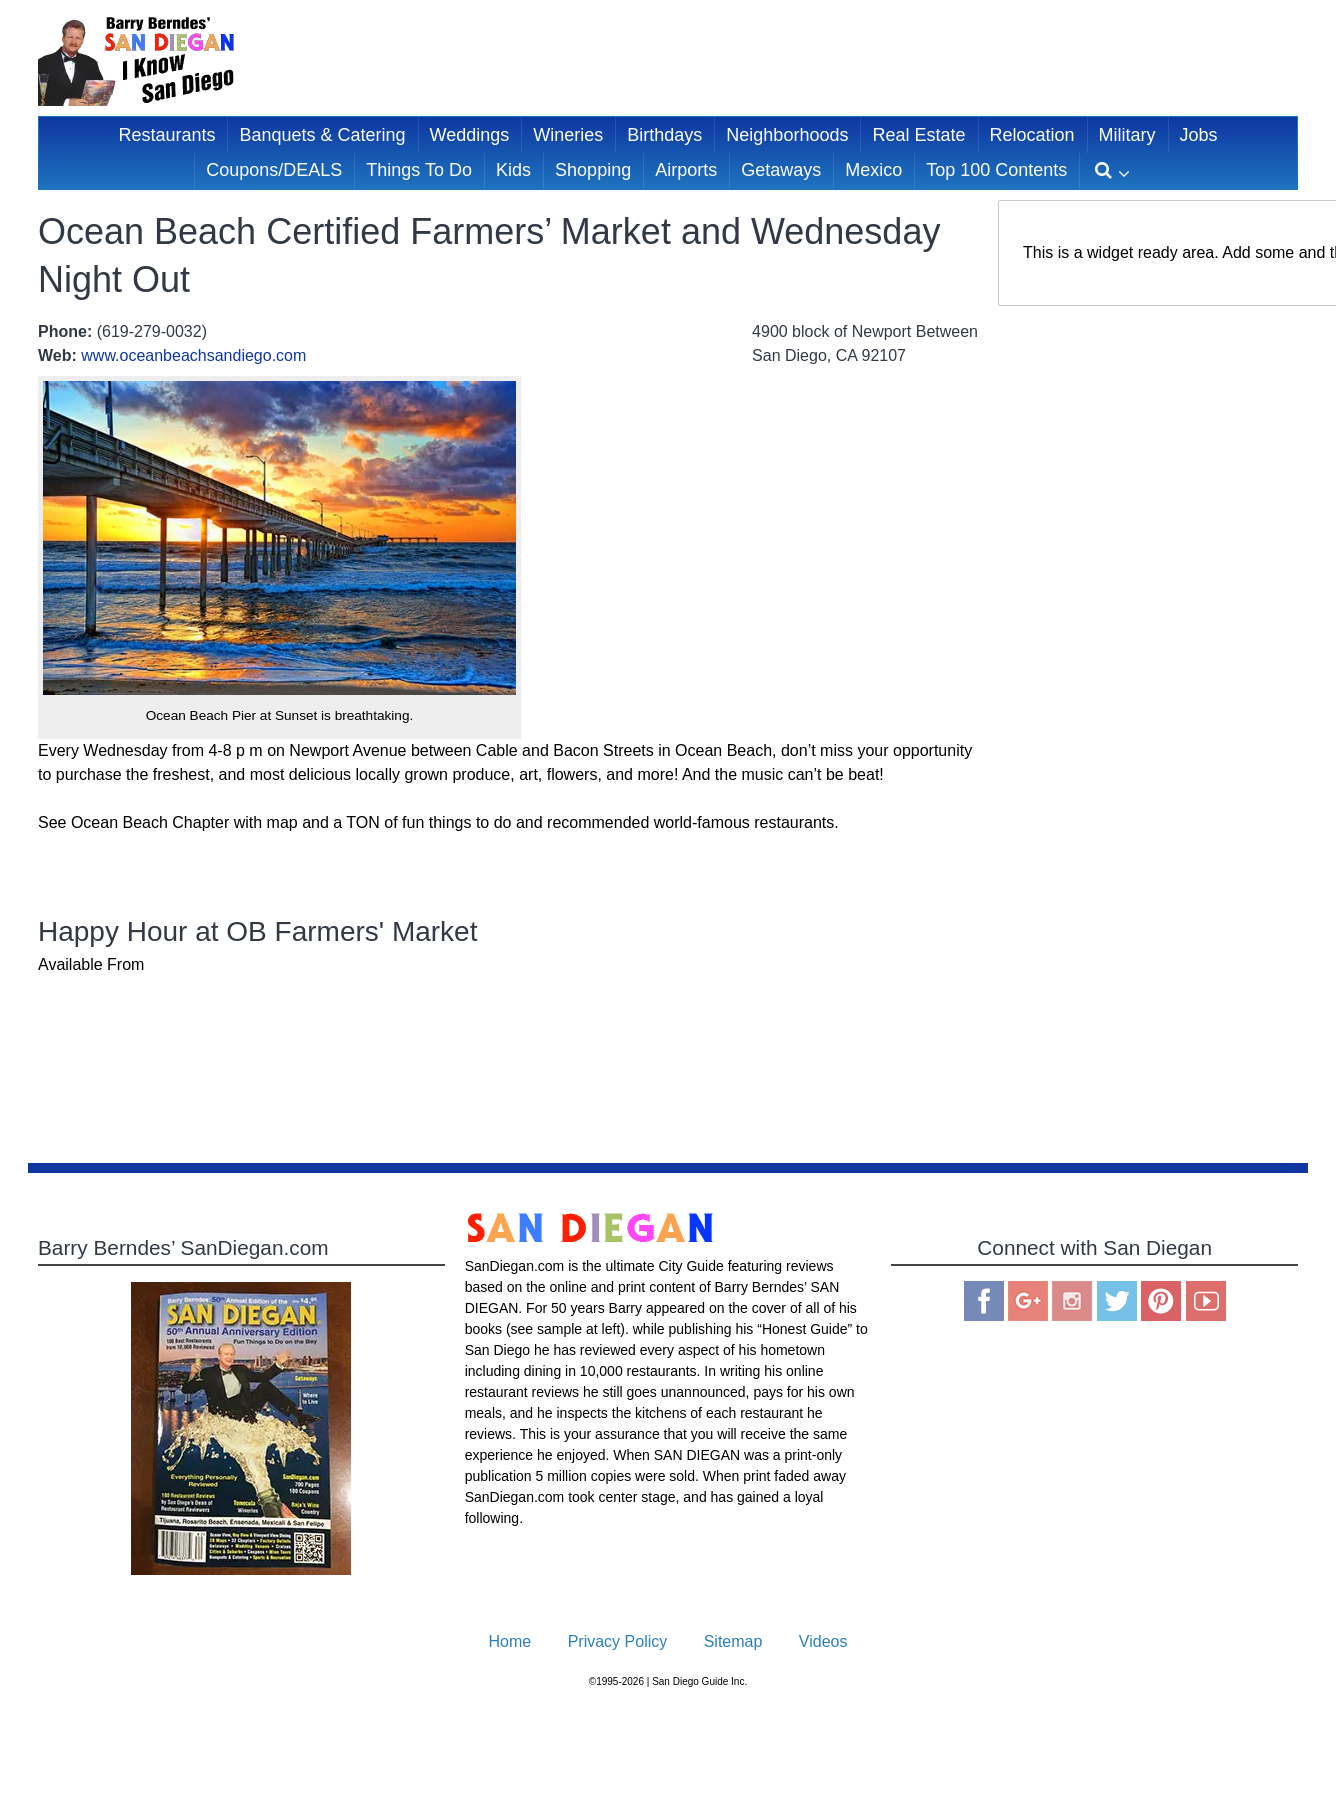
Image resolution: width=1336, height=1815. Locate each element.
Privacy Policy (618, 1641)
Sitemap (733, 1641)
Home (510, 1641)
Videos (823, 1641)
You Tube (1206, 1301)
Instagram (1072, 1301)
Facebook (984, 1301)
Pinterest (1161, 1301)
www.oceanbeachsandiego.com (193, 355)
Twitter (1117, 1301)
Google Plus (1028, 1301)
